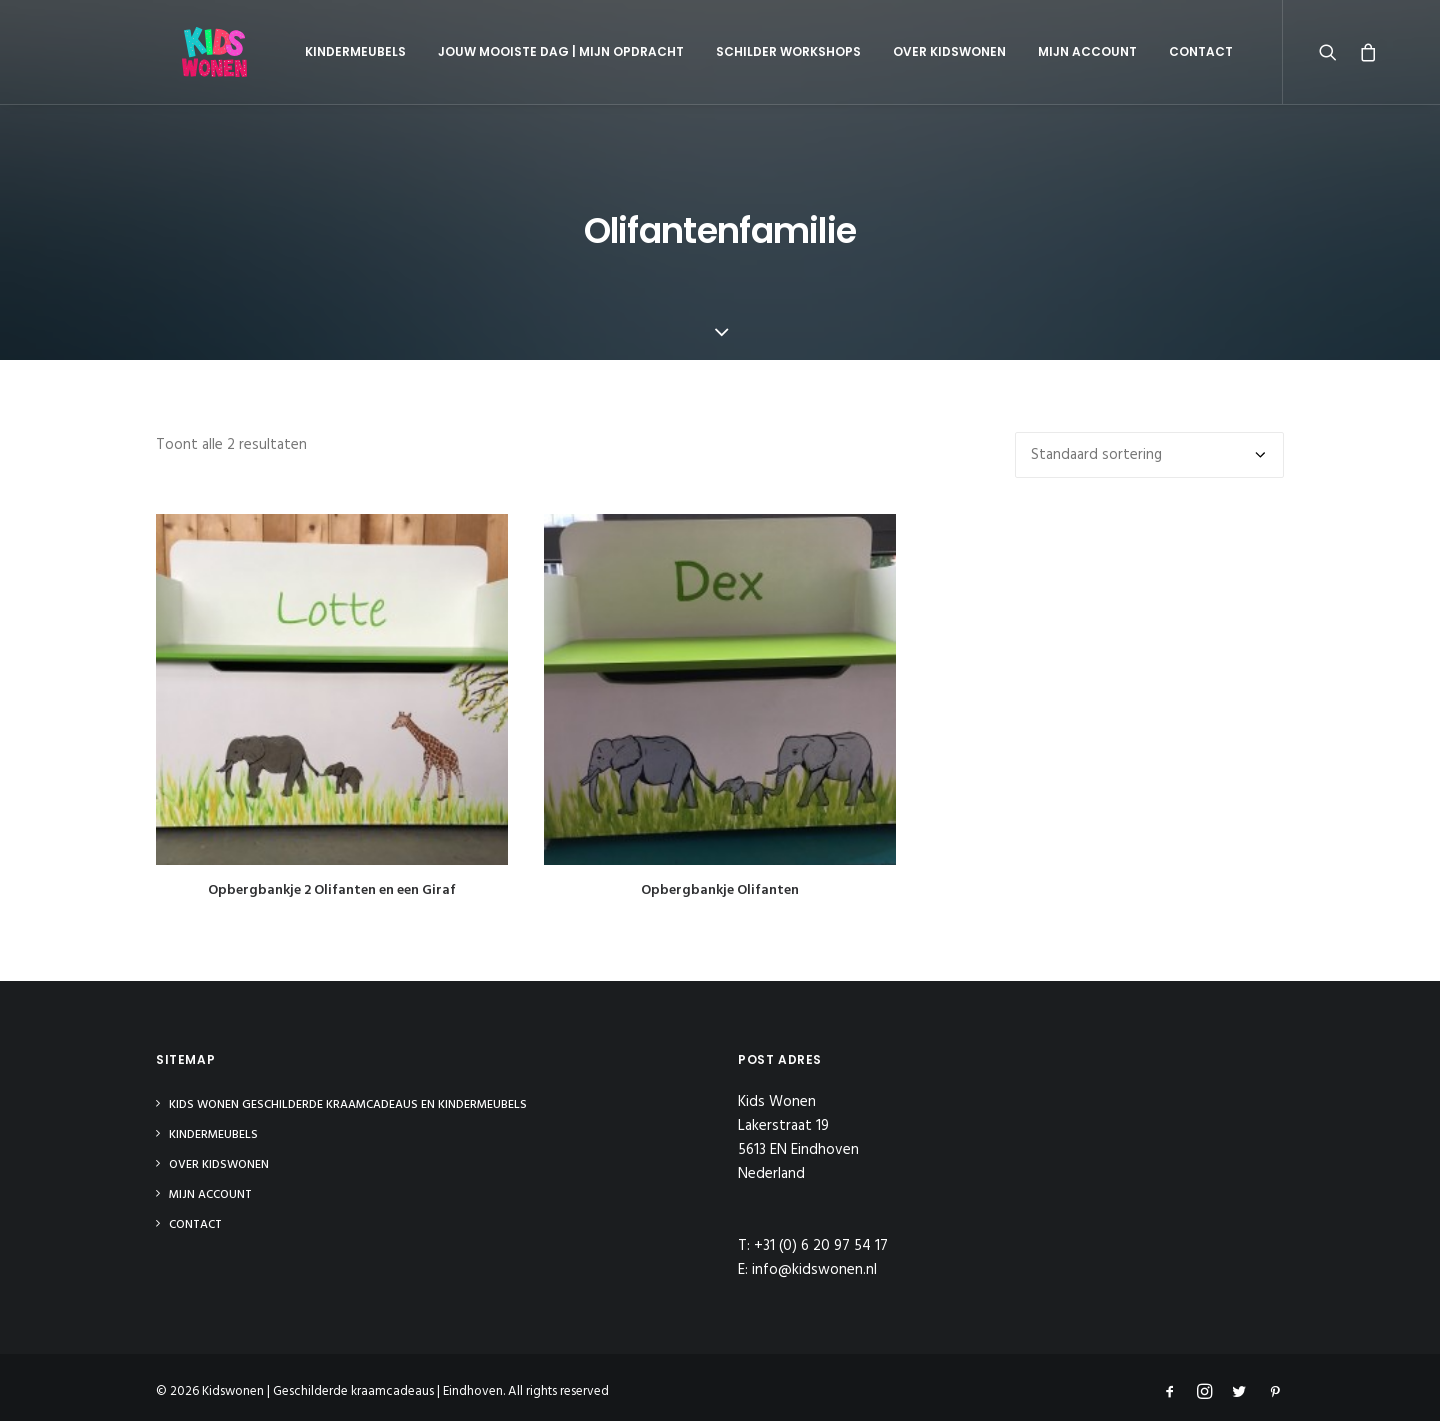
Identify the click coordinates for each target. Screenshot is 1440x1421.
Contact (1162, 51)
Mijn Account (1048, 51)
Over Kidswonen (910, 51)
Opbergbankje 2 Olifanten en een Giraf (332, 890)
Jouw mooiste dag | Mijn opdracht (522, 51)
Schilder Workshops (749, 51)
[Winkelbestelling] (1149, 455)
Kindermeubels (316, 51)
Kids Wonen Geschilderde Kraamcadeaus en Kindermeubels (348, 1105)
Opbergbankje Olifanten (720, 890)
